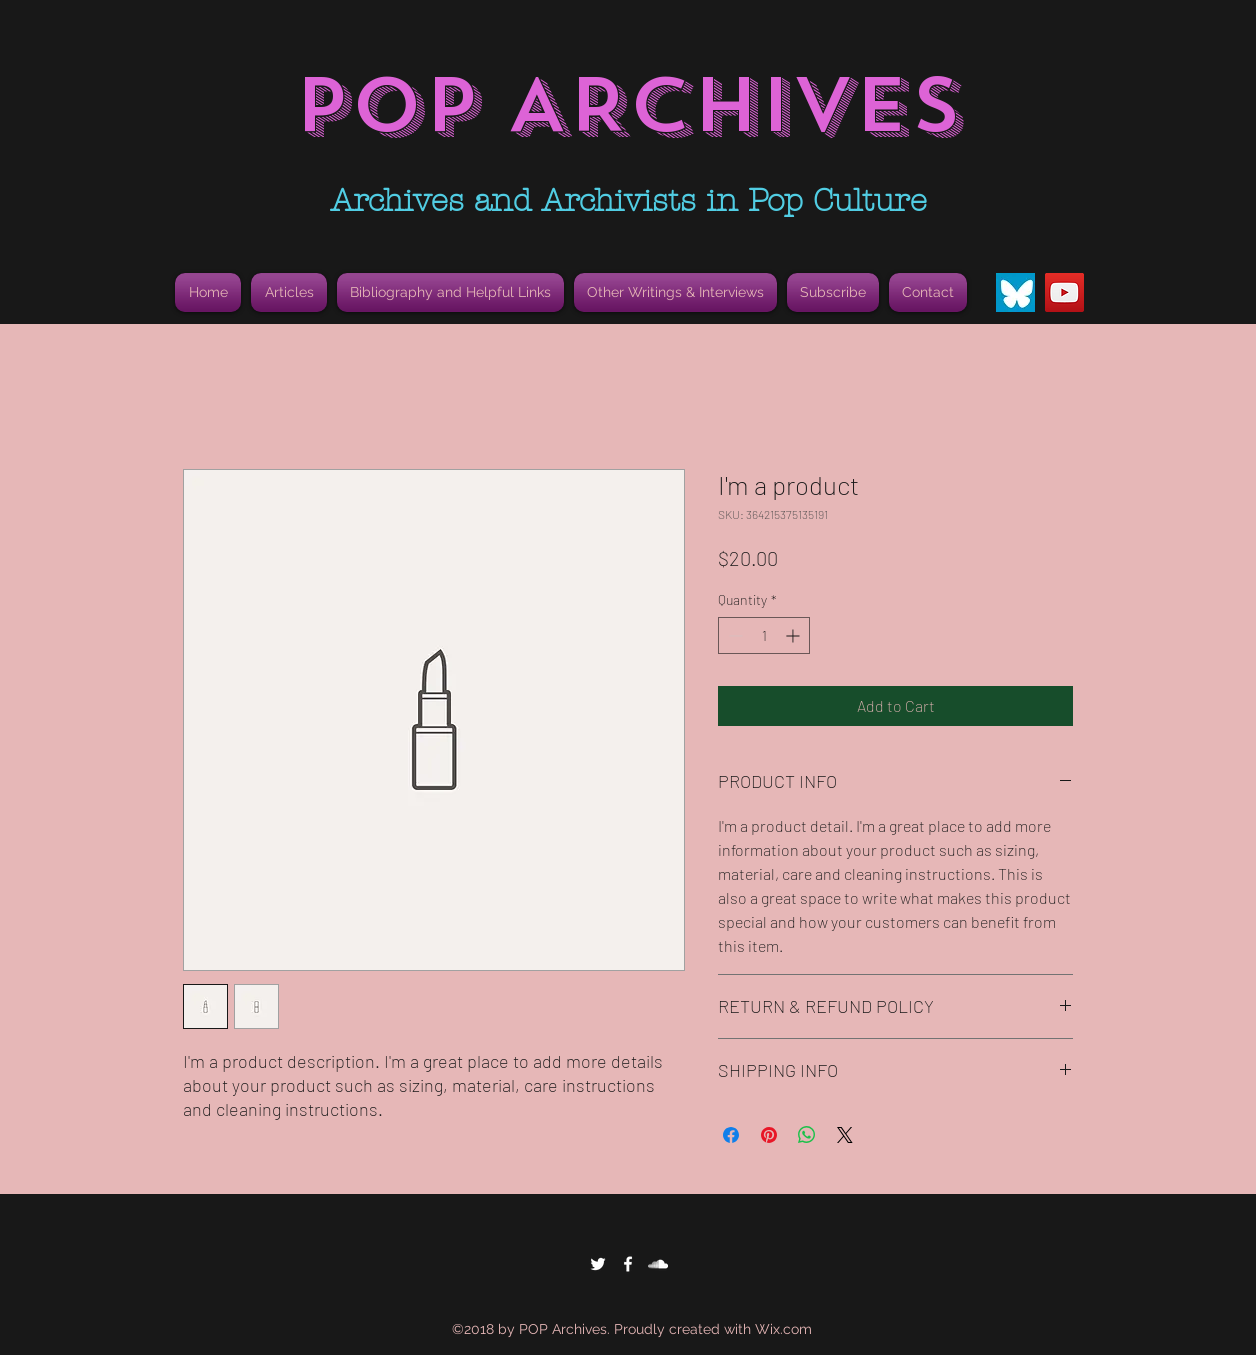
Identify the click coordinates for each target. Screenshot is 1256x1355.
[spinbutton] (764, 635)
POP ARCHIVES (628, 105)
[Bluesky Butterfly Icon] (1015, 292)
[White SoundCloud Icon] (658, 1264)
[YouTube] (1064, 292)
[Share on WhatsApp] (807, 1135)
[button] (450, 292)
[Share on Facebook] (731, 1135)
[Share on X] (845, 1135)
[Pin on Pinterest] (769, 1135)
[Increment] (794, 635)
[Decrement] (733, 635)
